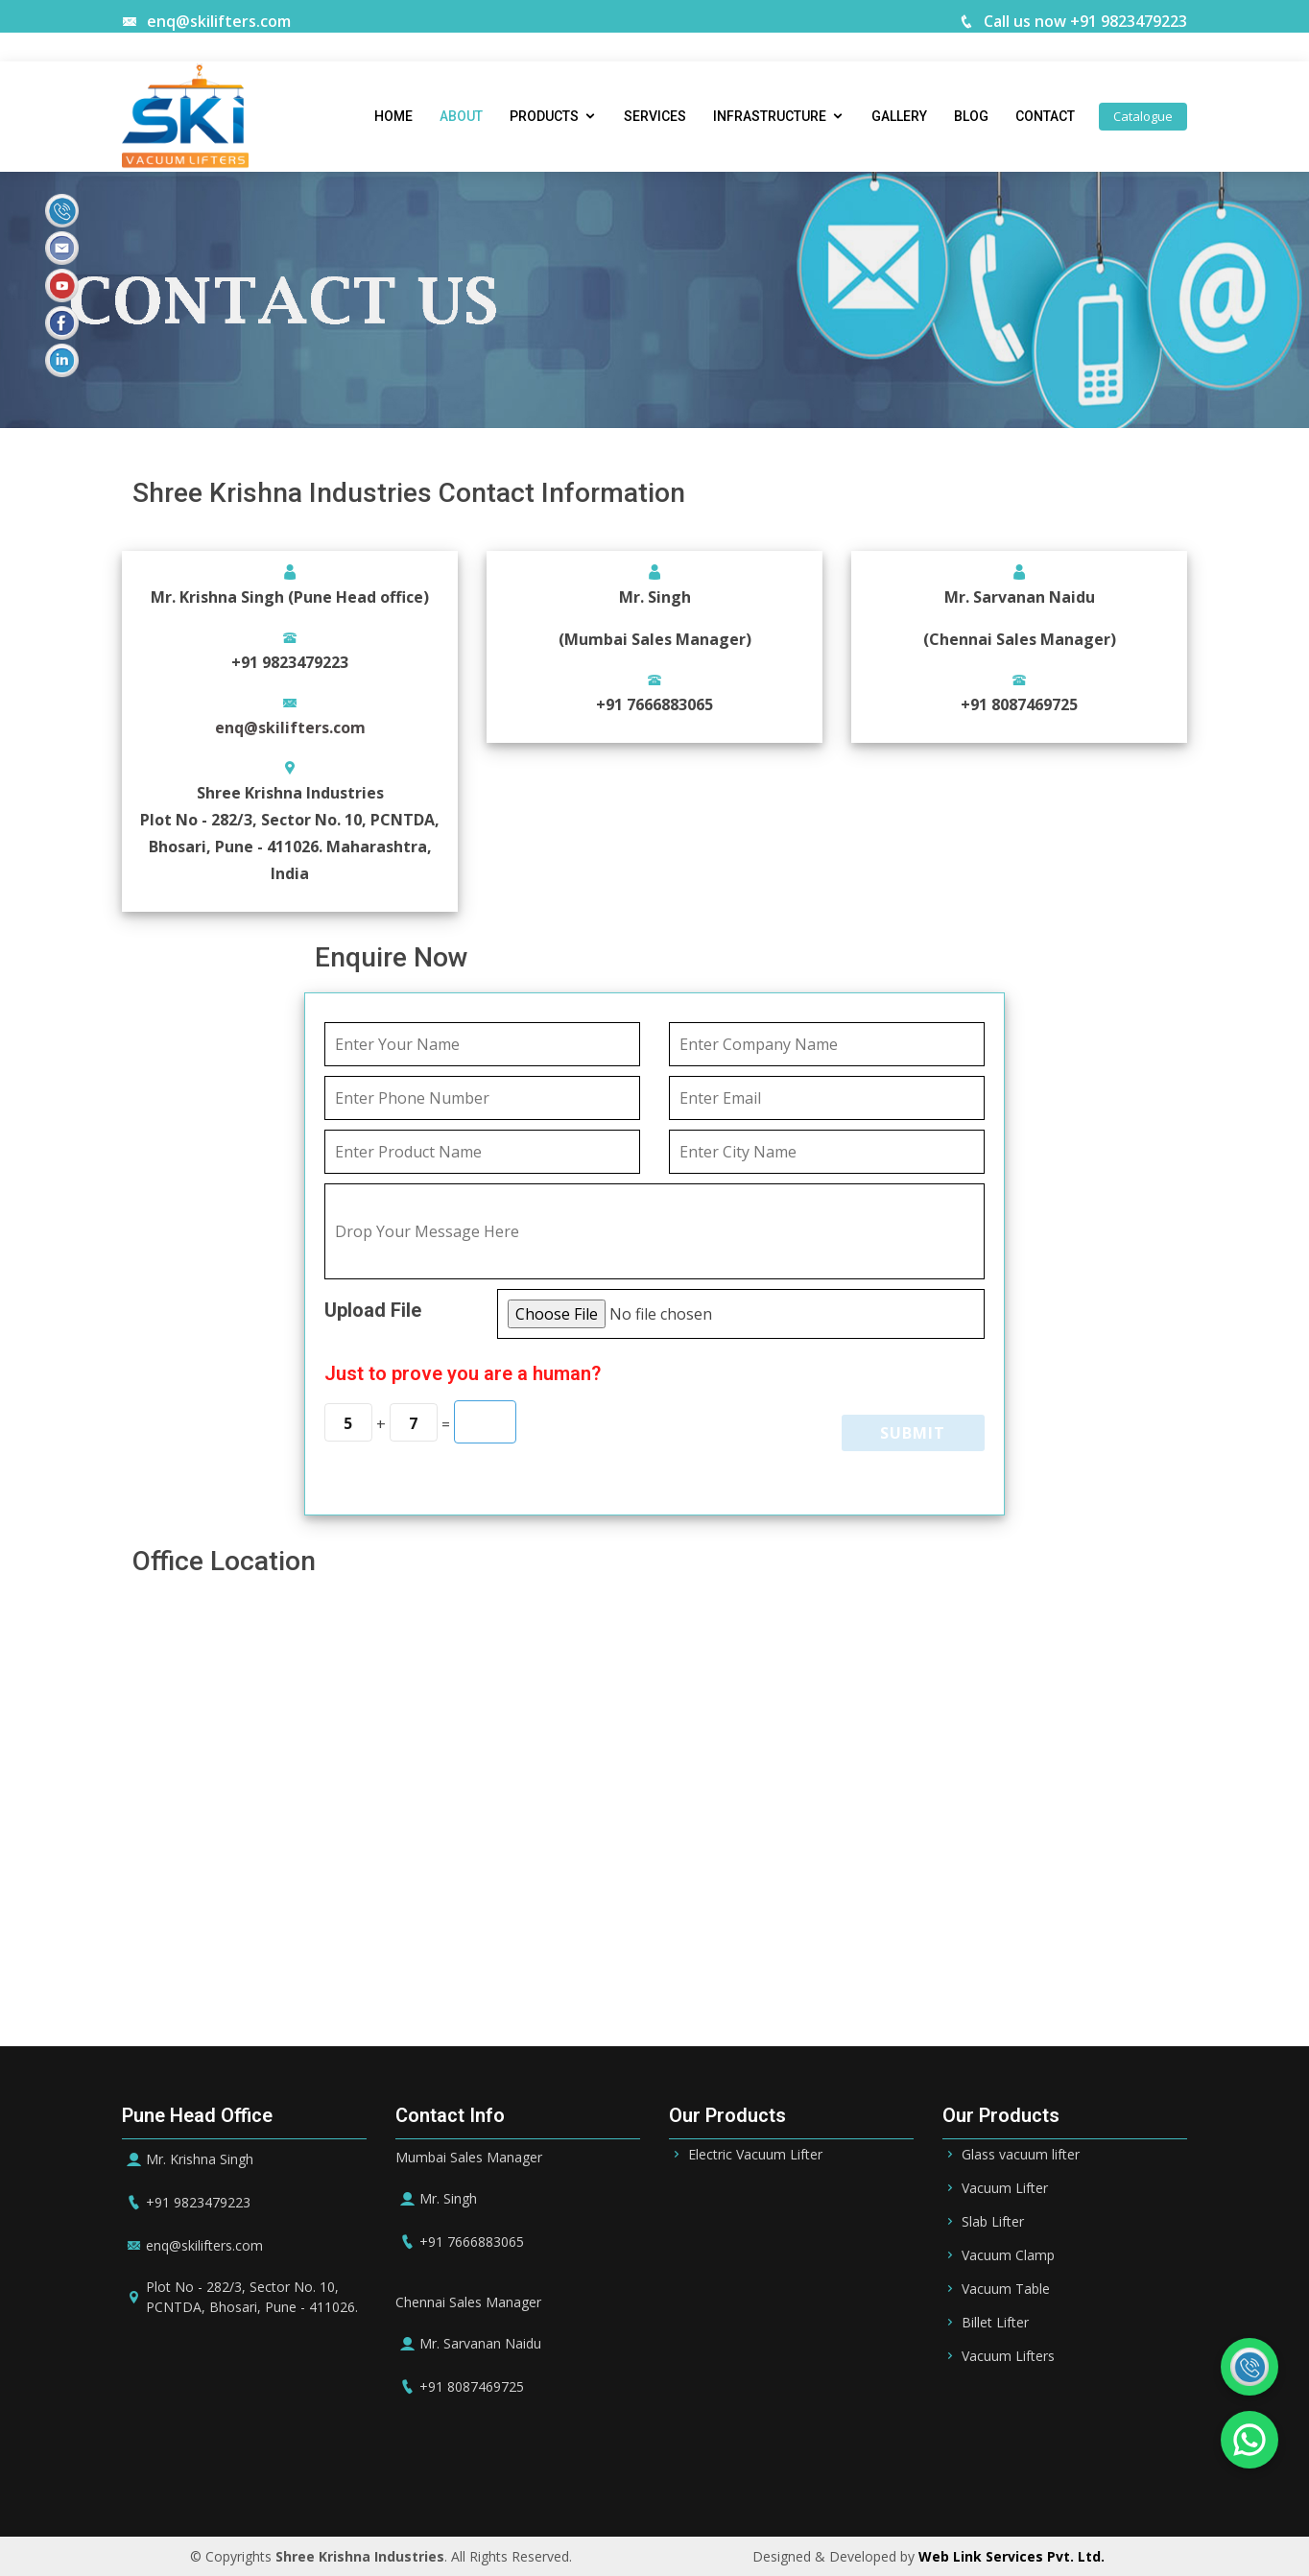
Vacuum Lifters (1008, 2356)
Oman (765, 2479)
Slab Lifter (993, 2222)
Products (544, 117)
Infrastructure (769, 117)
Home (393, 117)
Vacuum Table (1006, 2289)
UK (962, 2479)
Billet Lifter (995, 2322)
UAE (595, 2479)
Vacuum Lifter (1005, 2188)
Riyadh (466, 2479)
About (461, 117)
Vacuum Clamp (1008, 2255)
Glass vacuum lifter (1021, 2154)
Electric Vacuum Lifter (755, 2154)
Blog (971, 117)
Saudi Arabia (381, 2479)
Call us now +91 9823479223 (1073, 21)
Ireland (910, 2479)
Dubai (648, 2479)
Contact (1045, 117)
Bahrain (535, 2479)
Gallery (899, 117)
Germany (836, 2479)
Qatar (706, 2479)
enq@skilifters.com (206, 21)
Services (655, 117)
